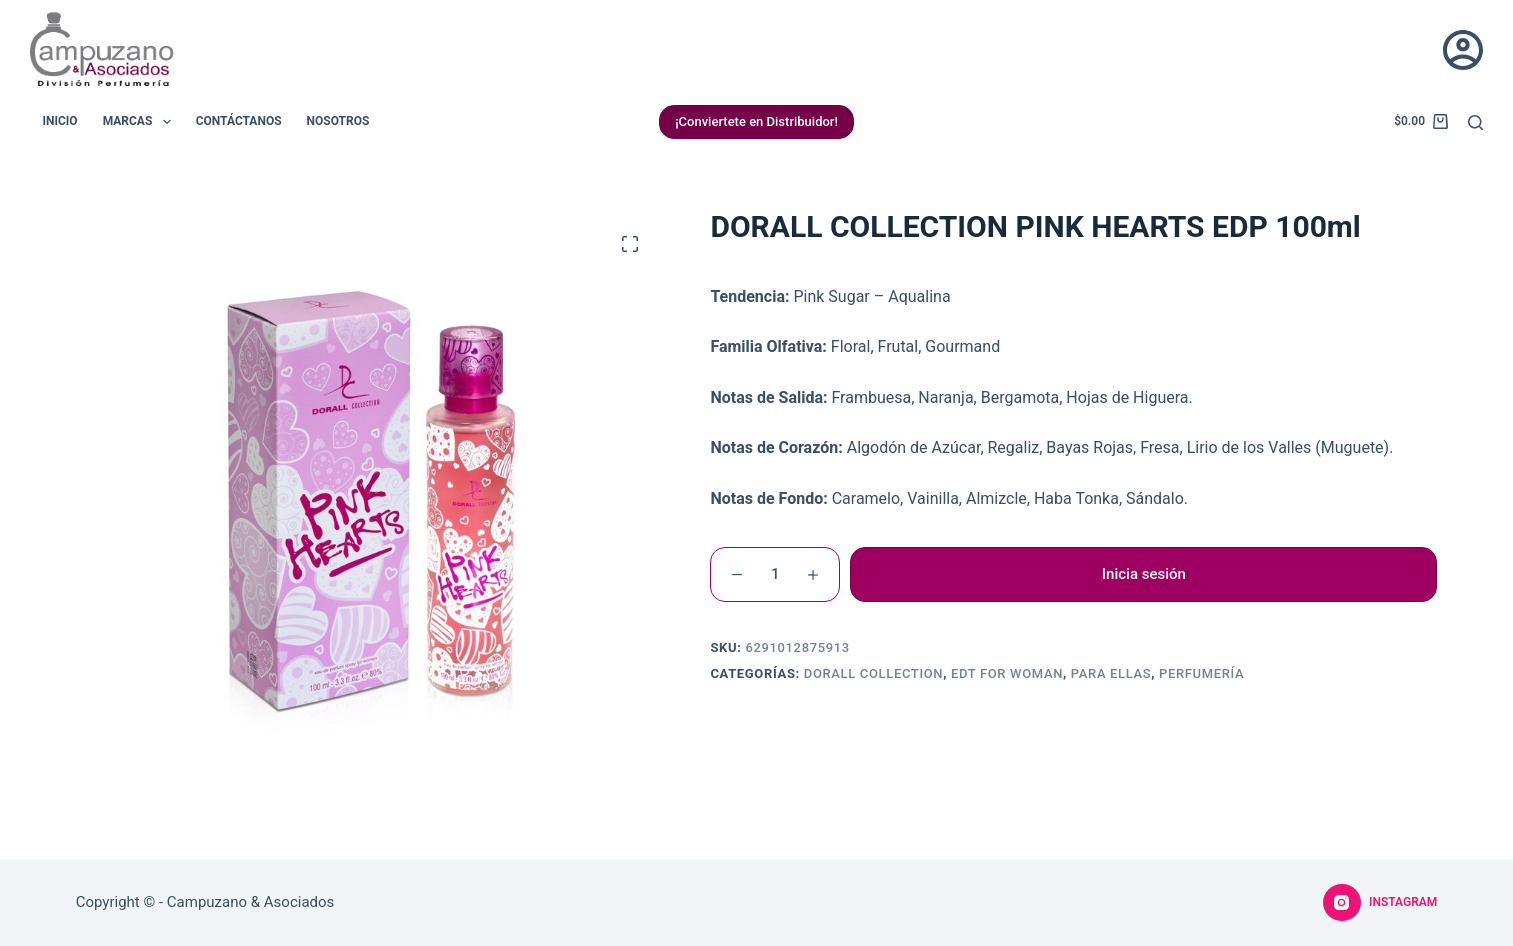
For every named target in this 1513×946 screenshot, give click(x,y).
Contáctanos (239, 121)
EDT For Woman (1007, 673)
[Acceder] (1463, 50)
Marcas (141, 122)
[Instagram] (1380, 903)
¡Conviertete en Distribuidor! (756, 121)
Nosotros (338, 121)
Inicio (60, 121)
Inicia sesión (1144, 574)
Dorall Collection (873, 673)
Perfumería (1201, 673)
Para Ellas (1111, 673)
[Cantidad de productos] (775, 574)
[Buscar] (1475, 122)
